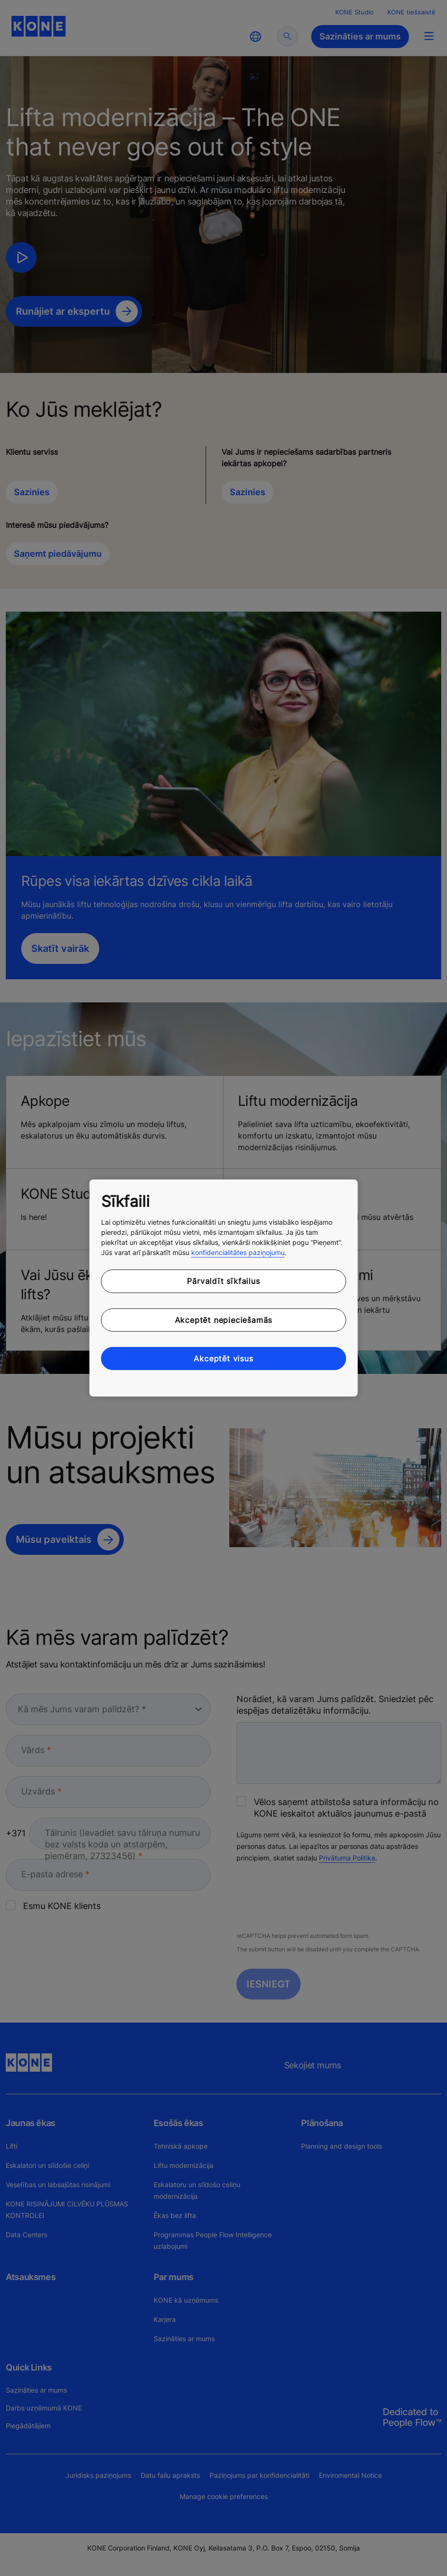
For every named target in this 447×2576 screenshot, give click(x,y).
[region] (224, 1288)
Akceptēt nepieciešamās (224, 1320)
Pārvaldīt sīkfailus (223, 1281)
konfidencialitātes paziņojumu (238, 1252)
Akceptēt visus (223, 1358)
